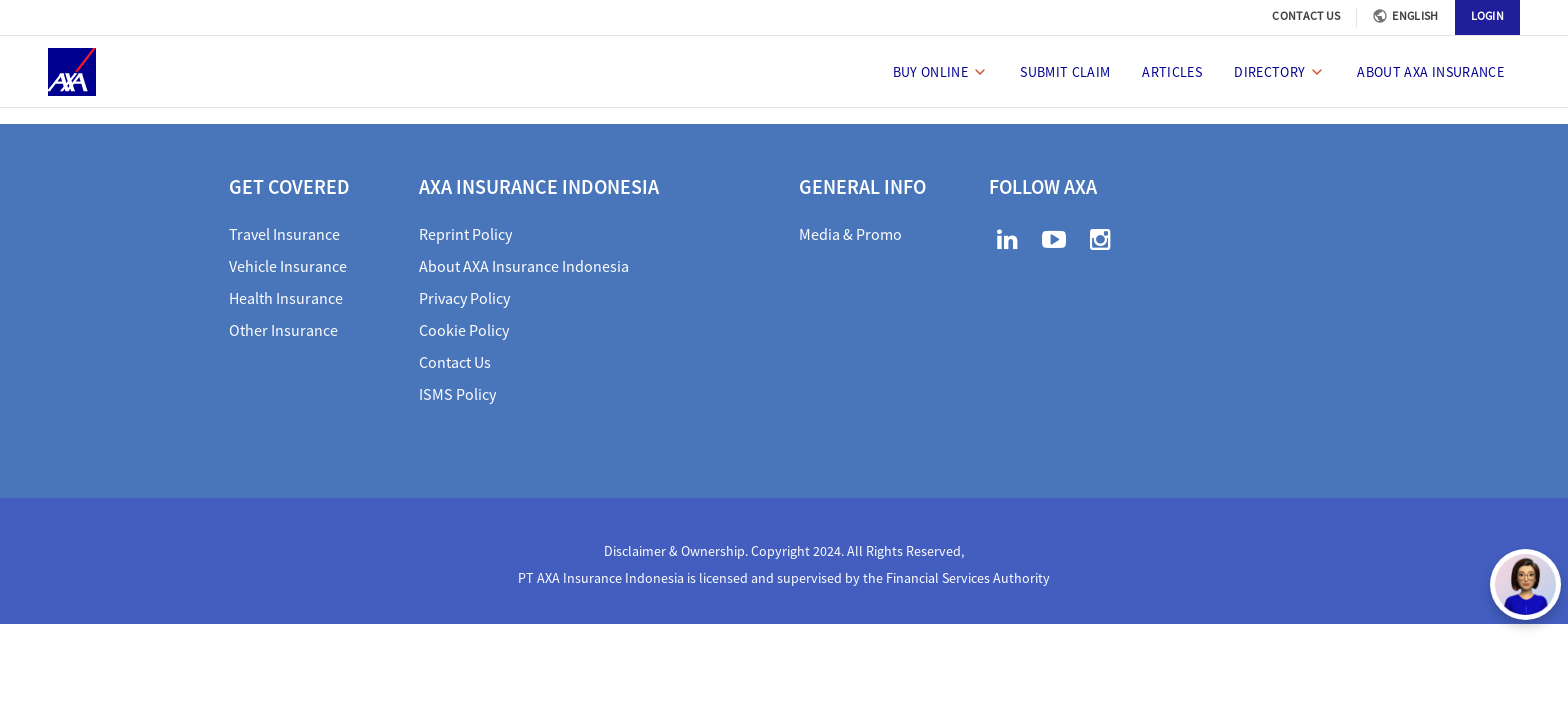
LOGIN (1488, 15)
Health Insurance (286, 298)
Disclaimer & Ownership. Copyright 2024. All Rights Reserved (782, 551)
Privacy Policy (464, 298)
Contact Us (455, 362)
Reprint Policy (465, 234)
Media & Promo (850, 234)
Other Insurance (283, 330)
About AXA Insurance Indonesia (524, 266)
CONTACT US (1306, 15)
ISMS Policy (457, 394)
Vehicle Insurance (288, 266)
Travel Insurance (284, 234)
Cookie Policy (464, 330)
